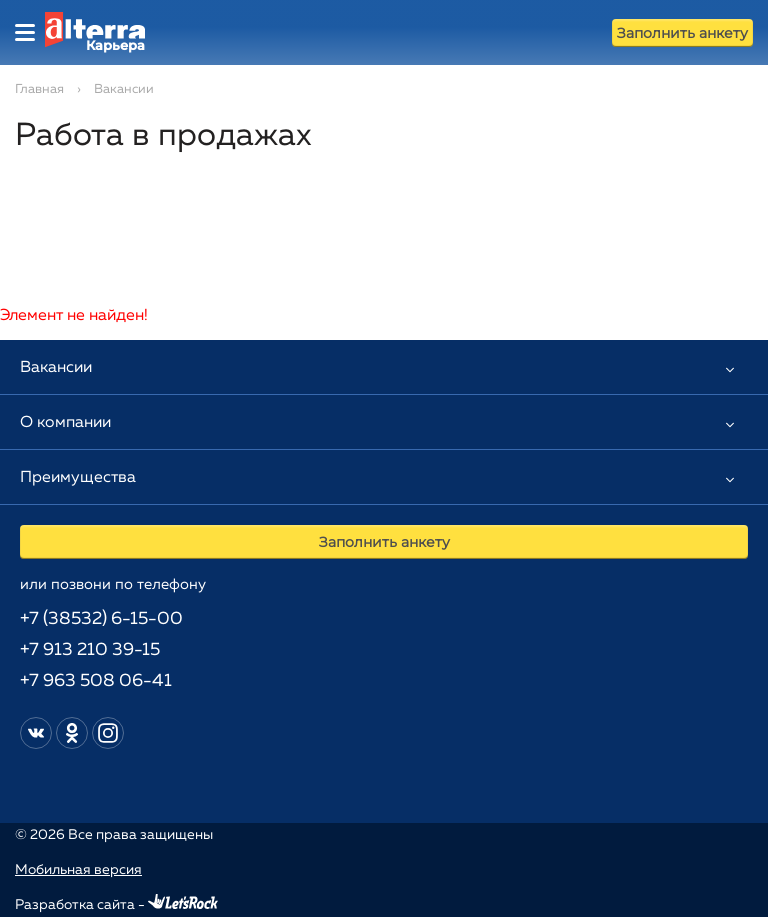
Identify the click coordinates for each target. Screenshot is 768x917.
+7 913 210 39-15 (90, 650)
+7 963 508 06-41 (96, 681)
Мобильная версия (78, 870)
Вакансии (56, 368)
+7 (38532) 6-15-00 (101, 619)
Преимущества (78, 478)
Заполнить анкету (682, 33)
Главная (39, 89)
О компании (65, 423)
